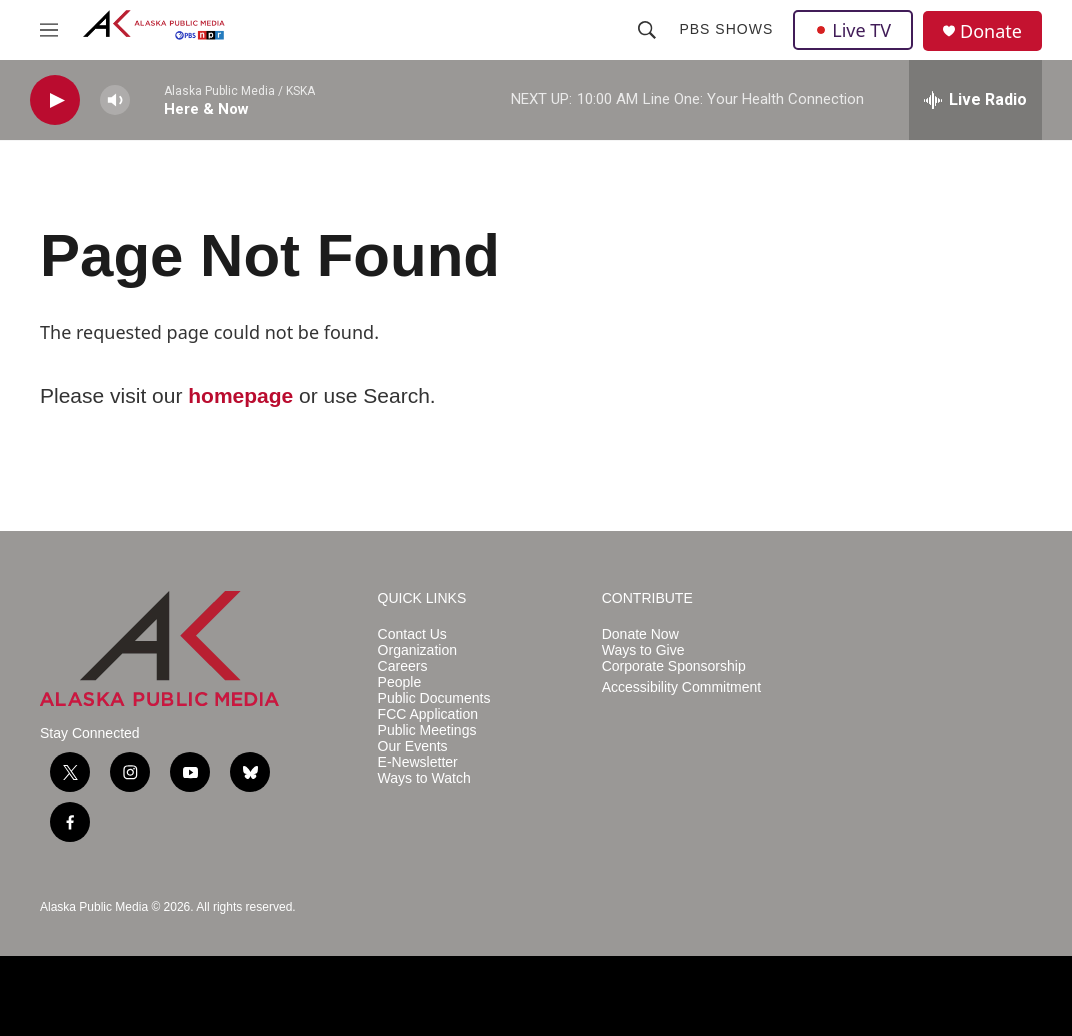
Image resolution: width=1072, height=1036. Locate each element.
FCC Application (428, 714)
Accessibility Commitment (681, 687)
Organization (417, 650)
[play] (55, 100)
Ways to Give (643, 650)
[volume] (115, 100)
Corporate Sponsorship (674, 666)
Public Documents (434, 698)
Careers (403, 666)
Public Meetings (427, 730)
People (400, 682)
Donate (991, 31)
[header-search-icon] (647, 30)
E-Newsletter (418, 762)
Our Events (413, 746)
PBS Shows (726, 29)
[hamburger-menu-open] (49, 30)
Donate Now (640, 634)
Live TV (853, 30)
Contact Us (412, 634)
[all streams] (975, 100)
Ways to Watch (424, 778)
